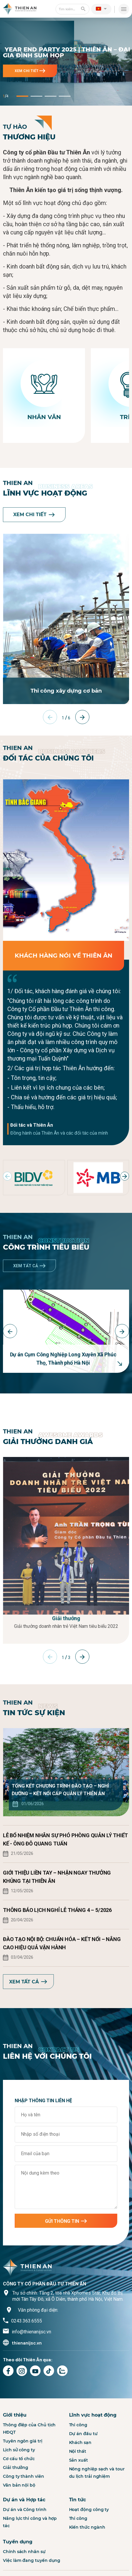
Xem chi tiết (30, 71)
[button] (101, 8)
